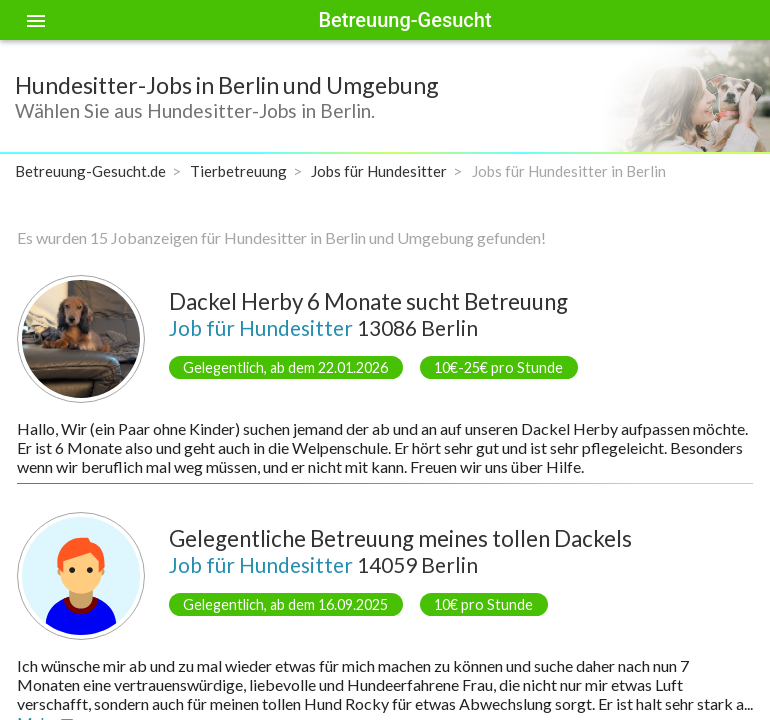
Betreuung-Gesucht (404, 20)
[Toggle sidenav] (36, 20)
